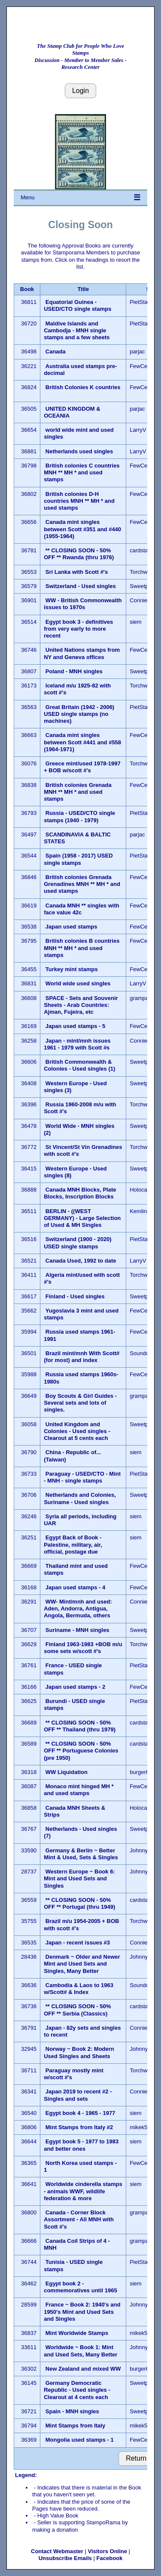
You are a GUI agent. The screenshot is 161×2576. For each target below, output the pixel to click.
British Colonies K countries (83, 387)
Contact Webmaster (57, 2551)
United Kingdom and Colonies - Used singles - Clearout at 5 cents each (77, 1431)
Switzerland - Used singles (81, 586)
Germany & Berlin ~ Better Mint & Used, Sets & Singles (81, 1854)
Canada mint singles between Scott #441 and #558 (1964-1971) (82, 742)
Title (83, 289)
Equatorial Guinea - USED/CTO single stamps (78, 305)
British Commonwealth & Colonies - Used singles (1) (79, 1065)
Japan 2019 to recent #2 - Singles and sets (78, 2095)
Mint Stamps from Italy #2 (79, 2127)
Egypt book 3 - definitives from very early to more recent (78, 629)
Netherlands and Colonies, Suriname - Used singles (80, 1498)
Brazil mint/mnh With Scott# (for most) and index (81, 1356)
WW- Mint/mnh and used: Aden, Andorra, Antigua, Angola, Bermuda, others (78, 1608)
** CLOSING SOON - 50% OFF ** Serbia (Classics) (77, 2009)
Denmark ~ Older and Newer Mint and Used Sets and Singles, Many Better (82, 1964)
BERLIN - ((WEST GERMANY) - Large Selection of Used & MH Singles (82, 1218)
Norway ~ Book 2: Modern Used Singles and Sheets (79, 2052)
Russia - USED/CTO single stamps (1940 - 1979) (79, 816)
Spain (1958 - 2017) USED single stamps (78, 859)
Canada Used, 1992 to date (81, 1260)
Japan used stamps (71, 926)
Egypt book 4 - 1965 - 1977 (80, 2113)
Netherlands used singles (79, 451)
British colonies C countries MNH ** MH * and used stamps (81, 472)
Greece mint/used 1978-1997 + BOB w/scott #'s (82, 767)
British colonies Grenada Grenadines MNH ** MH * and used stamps (82, 884)
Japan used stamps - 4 (75, 1587)
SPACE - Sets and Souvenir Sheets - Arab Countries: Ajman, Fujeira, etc (81, 1005)
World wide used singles (78, 983)
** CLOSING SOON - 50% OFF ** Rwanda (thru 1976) (79, 553)
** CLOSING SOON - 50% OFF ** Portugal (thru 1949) (79, 1903)
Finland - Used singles (75, 1296)
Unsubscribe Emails (65, 2558)
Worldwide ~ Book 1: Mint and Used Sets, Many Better (80, 2350)
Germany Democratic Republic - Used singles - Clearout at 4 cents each (77, 2390)
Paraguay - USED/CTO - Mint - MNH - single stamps (82, 1477)
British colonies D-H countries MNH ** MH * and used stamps (79, 501)
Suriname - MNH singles (77, 1630)
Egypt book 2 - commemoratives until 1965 (80, 2287)
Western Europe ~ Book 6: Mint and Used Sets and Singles (79, 1878)
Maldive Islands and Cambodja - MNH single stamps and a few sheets (76, 330)
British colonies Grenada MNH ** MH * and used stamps (78, 792)
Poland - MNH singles (74, 671)
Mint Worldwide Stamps (77, 2333)
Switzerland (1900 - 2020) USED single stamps (78, 1242)
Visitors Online (107, 2551)
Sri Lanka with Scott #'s (77, 572)
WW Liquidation (67, 1772)
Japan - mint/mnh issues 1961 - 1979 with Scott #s (77, 1044)
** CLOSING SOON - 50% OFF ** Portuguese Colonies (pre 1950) (81, 1750)
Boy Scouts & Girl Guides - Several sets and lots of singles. (80, 1403)
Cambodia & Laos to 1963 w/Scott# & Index (78, 1988)
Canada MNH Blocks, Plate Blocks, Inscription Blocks (80, 1193)
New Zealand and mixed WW (83, 2368)
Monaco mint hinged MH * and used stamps (79, 1789)
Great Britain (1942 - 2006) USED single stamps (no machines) (79, 714)
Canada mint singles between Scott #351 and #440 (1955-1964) (82, 529)
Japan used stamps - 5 (75, 1026)
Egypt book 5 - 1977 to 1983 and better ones (81, 2145)
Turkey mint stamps (72, 969)
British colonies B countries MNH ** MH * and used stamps (81, 948)
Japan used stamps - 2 (75, 1687)
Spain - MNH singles (72, 2411)
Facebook (110, 2558)
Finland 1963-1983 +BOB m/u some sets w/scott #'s (83, 1647)
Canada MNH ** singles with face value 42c (81, 909)
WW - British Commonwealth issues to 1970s (83, 603)
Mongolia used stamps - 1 (80, 2440)
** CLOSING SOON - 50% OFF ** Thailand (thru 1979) (79, 1726)
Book (27, 289)
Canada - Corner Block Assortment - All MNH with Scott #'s (79, 2219)
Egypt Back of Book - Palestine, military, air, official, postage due (73, 1544)
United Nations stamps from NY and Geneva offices (82, 653)
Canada (56, 351)
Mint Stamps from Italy (75, 2425)
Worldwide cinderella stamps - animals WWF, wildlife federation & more (83, 2191)
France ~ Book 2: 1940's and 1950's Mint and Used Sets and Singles (82, 2311)
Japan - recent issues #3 (78, 1942)
